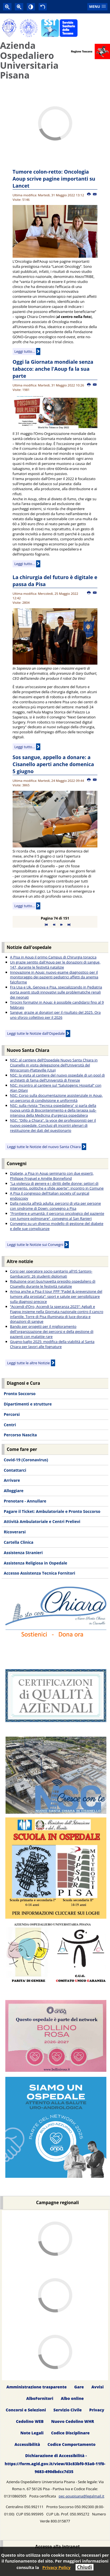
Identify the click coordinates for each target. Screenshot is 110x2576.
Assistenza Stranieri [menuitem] (23, 1552)
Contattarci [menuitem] (15, 1470)
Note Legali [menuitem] (32, 2433)
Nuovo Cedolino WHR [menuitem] (72, 2421)
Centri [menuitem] (10, 1424)
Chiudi (84, 2567)
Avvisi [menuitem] (97, 2387)
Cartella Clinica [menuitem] (18, 1542)
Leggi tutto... (24, 351)
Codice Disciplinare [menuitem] (70, 2433)
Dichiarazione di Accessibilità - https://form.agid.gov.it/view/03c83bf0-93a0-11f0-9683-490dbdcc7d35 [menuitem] (55, 2463)
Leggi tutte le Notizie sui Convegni (35, 1244)
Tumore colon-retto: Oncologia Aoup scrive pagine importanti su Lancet (54, 178)
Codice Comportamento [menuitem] (71, 2444)
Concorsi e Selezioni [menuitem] (26, 2410)
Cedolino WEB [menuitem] (30, 2421)
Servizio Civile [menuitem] (67, 2410)
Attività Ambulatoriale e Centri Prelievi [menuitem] (42, 1521)
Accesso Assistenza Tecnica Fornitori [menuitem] (39, 1573)
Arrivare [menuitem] (12, 1480)
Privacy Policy (56, 2567)
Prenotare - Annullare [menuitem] (25, 1501)
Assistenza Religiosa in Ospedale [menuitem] (35, 1563)
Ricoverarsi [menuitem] (14, 1531)
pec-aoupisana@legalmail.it (81, 2496)
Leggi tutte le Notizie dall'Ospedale (36, 1033)
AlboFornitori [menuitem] (39, 2398)
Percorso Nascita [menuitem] (20, 1434)
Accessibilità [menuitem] (27, 2444)
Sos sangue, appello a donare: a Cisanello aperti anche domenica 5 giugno (53, 764)
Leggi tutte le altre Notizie (28, 1362)
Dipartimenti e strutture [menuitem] (28, 1404)
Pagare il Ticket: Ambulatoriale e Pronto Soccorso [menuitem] (52, 1511)
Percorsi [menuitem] (12, 1414)
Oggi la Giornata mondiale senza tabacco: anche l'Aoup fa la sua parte (53, 368)
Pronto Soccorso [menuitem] (19, 1393)
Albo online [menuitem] (72, 2398)
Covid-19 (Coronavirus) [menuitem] (26, 1459)
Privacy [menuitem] (96, 2410)
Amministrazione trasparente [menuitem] (36, 2387)
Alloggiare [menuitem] (13, 1490)
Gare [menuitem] (79, 2387)
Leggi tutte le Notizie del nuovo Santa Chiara (44, 1146)
